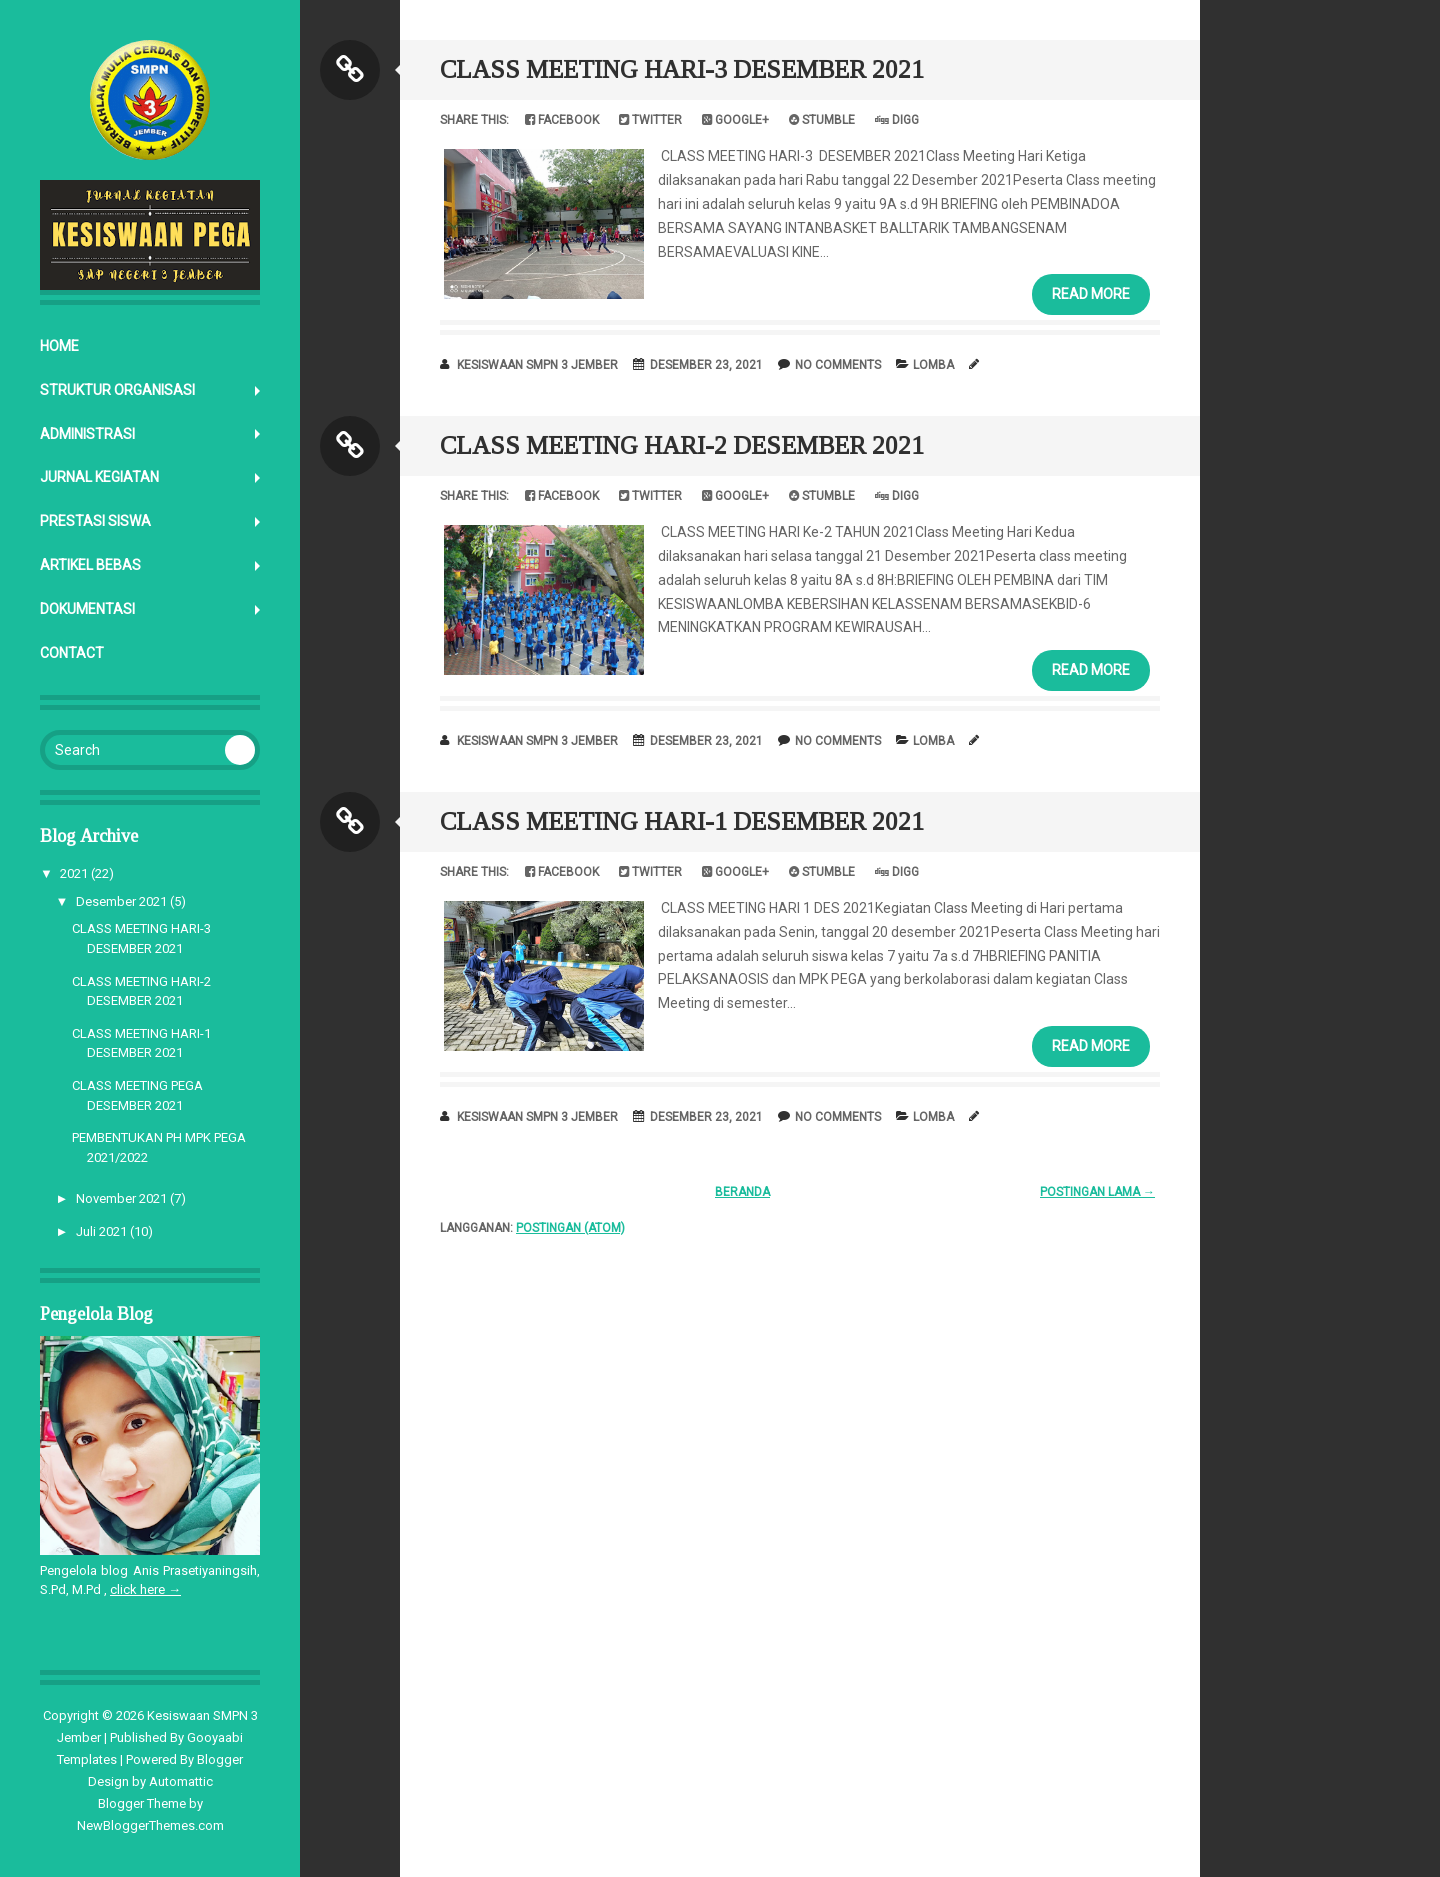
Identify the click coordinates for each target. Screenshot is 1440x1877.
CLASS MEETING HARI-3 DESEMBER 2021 (682, 69)
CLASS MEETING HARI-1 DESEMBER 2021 (682, 821)
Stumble (822, 120)
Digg (897, 120)
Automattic (181, 1781)
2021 (74, 873)
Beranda (742, 1192)
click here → (145, 1589)
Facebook (562, 120)
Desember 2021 (121, 901)
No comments (838, 365)
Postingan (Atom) (570, 1228)
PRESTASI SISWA (95, 521)
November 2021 (121, 1198)
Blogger (220, 1759)
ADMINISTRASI (87, 434)
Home (59, 346)
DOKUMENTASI (87, 609)
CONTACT (72, 653)
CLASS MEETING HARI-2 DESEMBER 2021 (682, 445)
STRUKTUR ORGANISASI (117, 390)
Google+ (735, 120)
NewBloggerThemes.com (150, 1825)
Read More (1091, 294)
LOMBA (933, 365)
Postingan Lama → (1097, 1192)
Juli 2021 (101, 1231)
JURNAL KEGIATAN (99, 477)
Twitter (650, 120)
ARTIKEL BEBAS (90, 565)
